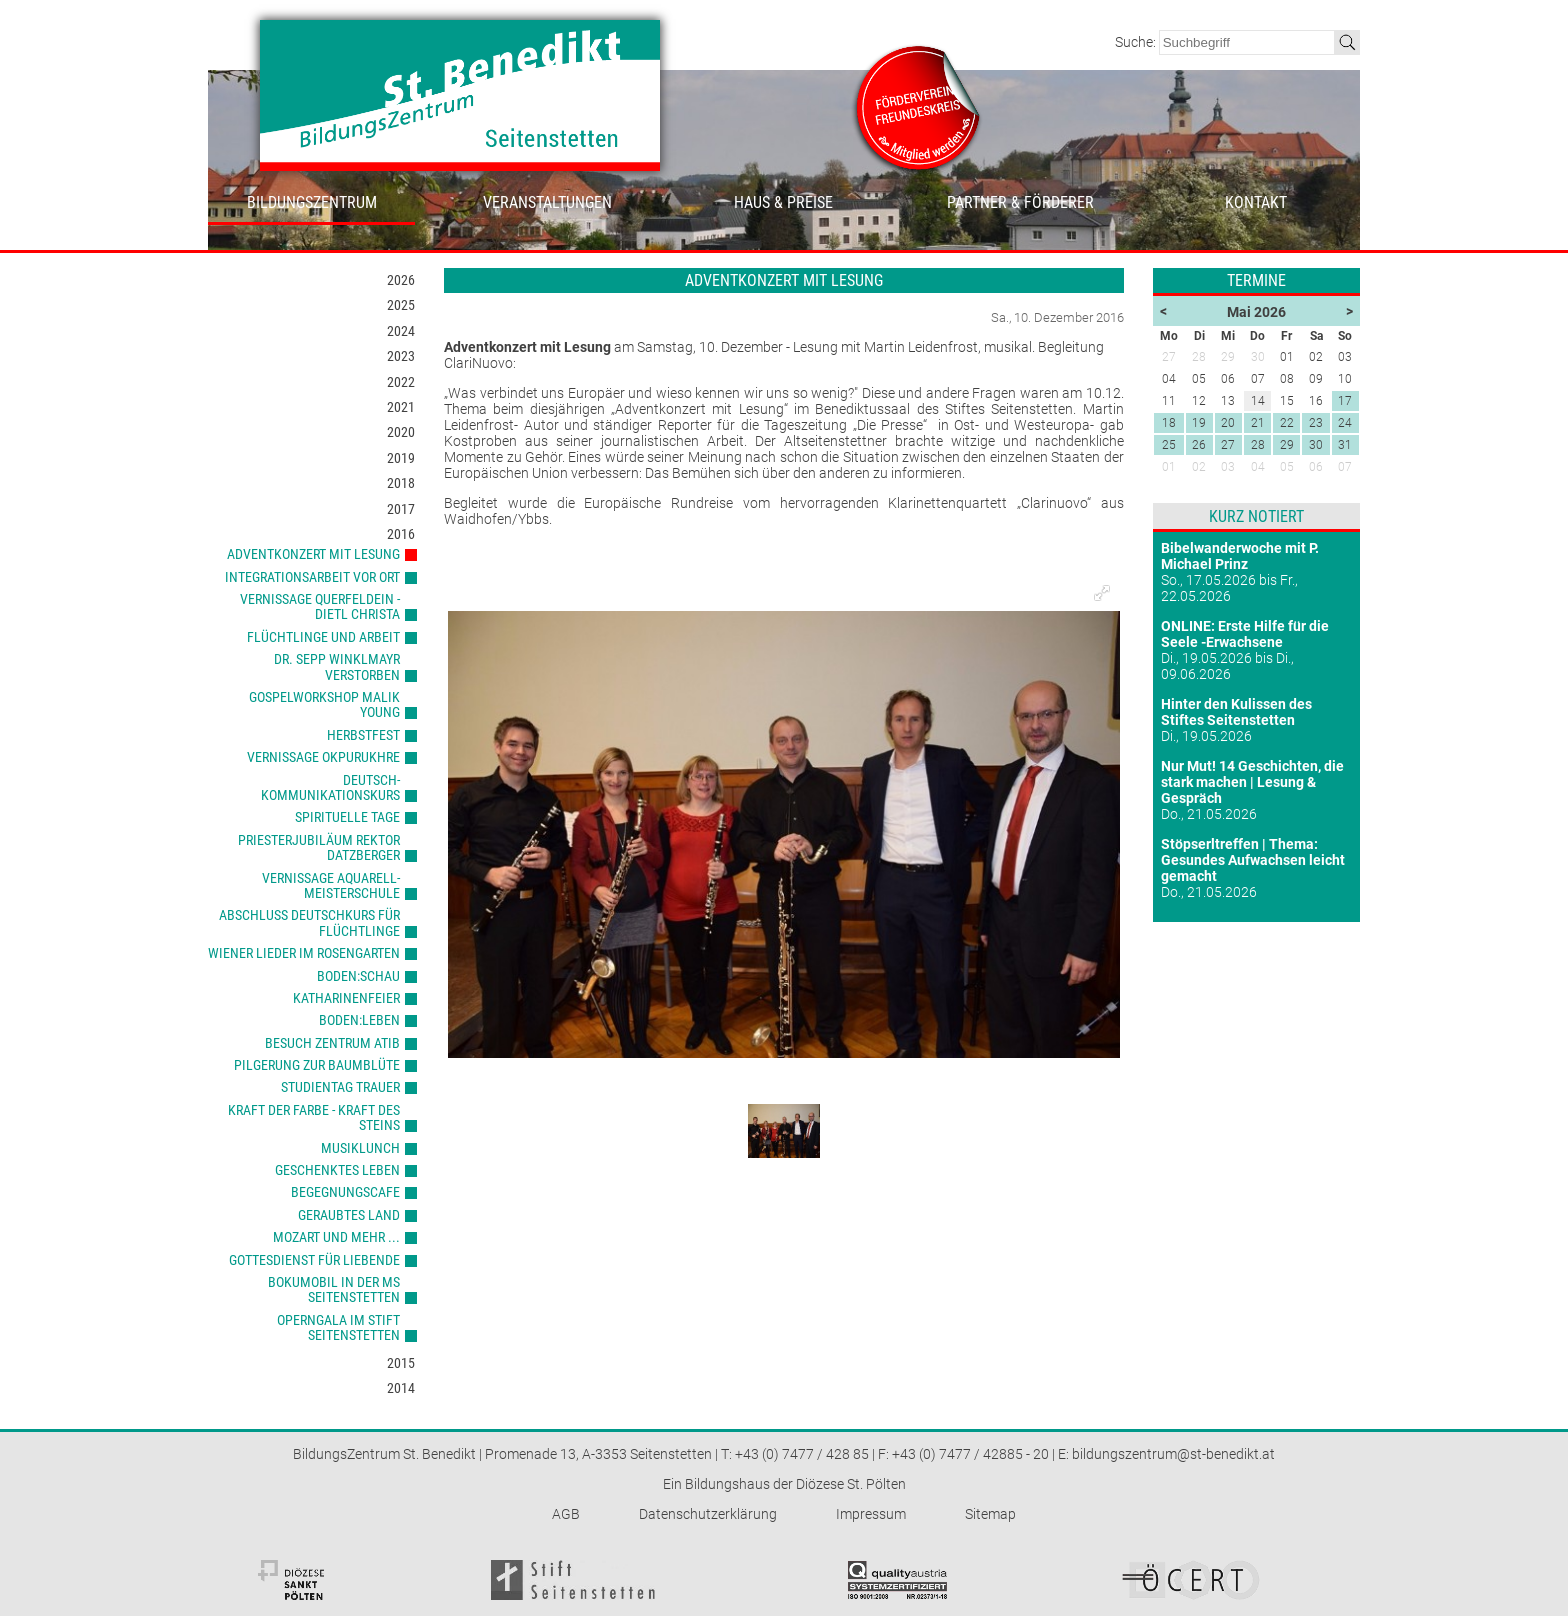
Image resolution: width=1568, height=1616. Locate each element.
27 (1228, 445)
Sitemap (990, 1514)
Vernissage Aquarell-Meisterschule (331, 885)
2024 (401, 331)
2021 (401, 407)
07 (1345, 467)
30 (1316, 445)
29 (1287, 445)
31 (1345, 445)
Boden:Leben (359, 1020)
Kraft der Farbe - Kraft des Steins (314, 1117)
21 (1258, 423)
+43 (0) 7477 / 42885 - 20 (970, 1454)
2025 (401, 305)
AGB (566, 1514)
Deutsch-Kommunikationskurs (330, 787)
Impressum (871, 1514)
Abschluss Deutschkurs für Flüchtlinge (309, 922)
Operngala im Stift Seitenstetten (338, 1327)
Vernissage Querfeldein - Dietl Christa (320, 606)
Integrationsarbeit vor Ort (312, 577)
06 (1316, 467)
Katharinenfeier (346, 998)
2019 (401, 458)
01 (1169, 467)
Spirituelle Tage (347, 817)
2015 (401, 1363)
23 (1316, 423)
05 (1287, 467)
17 (1345, 401)
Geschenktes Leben (337, 1170)
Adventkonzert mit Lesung (313, 554)
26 (1199, 445)
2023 (401, 356)
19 (1199, 423)
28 (1258, 445)
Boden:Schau (358, 976)
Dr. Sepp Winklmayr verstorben (337, 666)
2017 (401, 509)
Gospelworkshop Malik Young (324, 704)
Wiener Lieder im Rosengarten (304, 953)
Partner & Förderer (1020, 202)
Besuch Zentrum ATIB (332, 1043)
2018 (401, 483)
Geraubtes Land (349, 1215)
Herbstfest (363, 735)
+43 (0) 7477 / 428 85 (802, 1454)
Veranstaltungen (547, 202)
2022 (401, 382)
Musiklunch (360, 1148)
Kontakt (1256, 202)
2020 (401, 432)
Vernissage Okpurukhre (323, 757)
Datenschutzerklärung (708, 1514)
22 (1287, 423)
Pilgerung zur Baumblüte (317, 1065)
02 (1199, 467)
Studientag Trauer (340, 1087)
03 (1228, 467)
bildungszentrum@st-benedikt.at (1173, 1454)
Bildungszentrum (312, 202)
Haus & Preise (783, 202)
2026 (401, 280)
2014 (401, 1388)
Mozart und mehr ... (336, 1237)
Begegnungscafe (345, 1192)
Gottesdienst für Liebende (314, 1260)
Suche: (1137, 42)
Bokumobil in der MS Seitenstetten (334, 1289)
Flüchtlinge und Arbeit (323, 637)
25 (1169, 445)
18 (1169, 423)
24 (1345, 423)
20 (1228, 423)
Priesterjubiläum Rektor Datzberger (319, 847)
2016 (401, 534)
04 (1258, 467)
